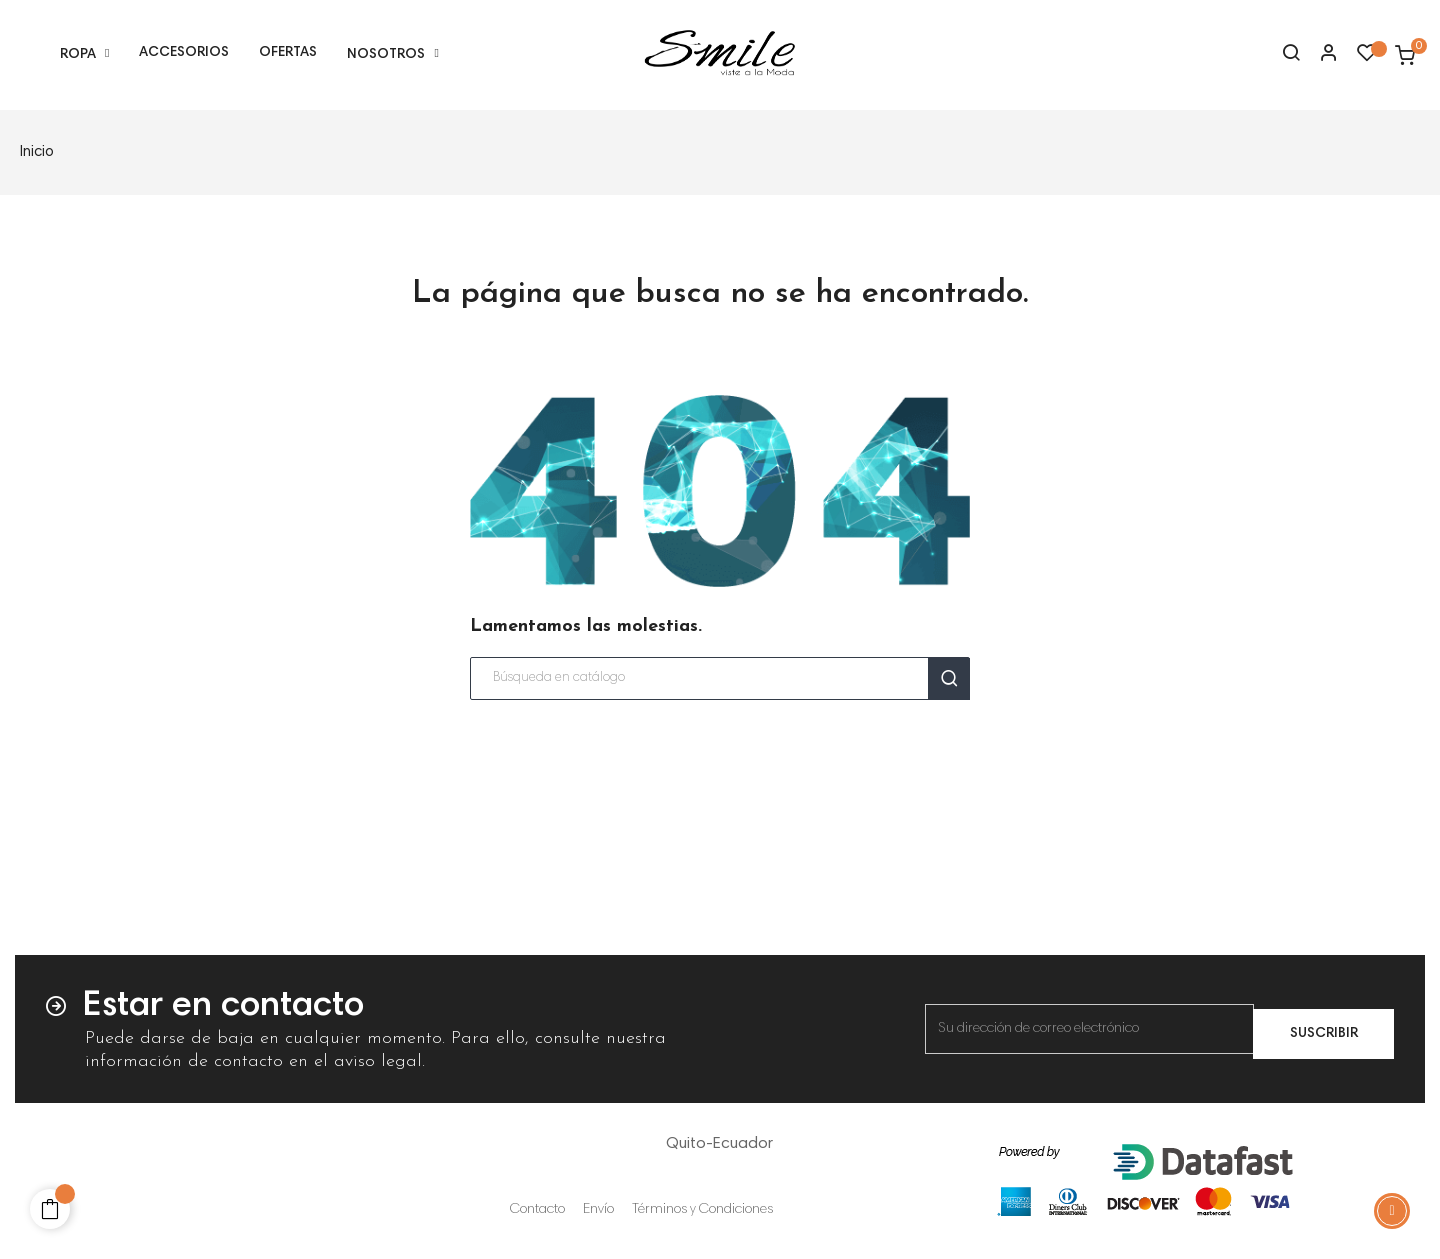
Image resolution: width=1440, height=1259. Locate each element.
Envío (598, 1210)
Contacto (537, 1210)
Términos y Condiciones (702, 1210)
